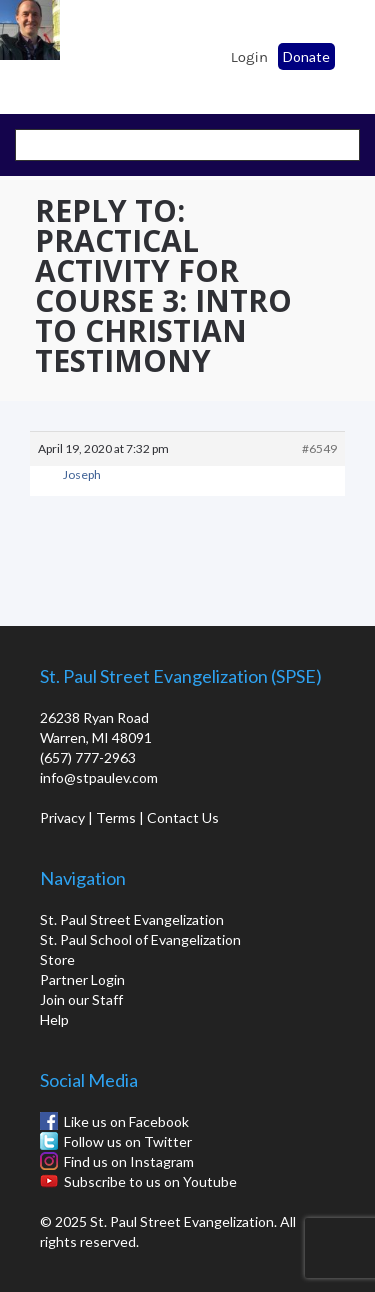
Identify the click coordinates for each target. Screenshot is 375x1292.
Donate (306, 56)
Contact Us (183, 817)
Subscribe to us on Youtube (150, 1181)
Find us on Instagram (129, 1161)
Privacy (62, 817)
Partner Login (82, 979)
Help (54, 1019)
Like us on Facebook (126, 1121)
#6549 (319, 448)
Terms (116, 817)
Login (249, 57)
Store (57, 959)
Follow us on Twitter (128, 1141)
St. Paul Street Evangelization (132, 919)
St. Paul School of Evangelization (70, 51)
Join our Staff (81, 999)
